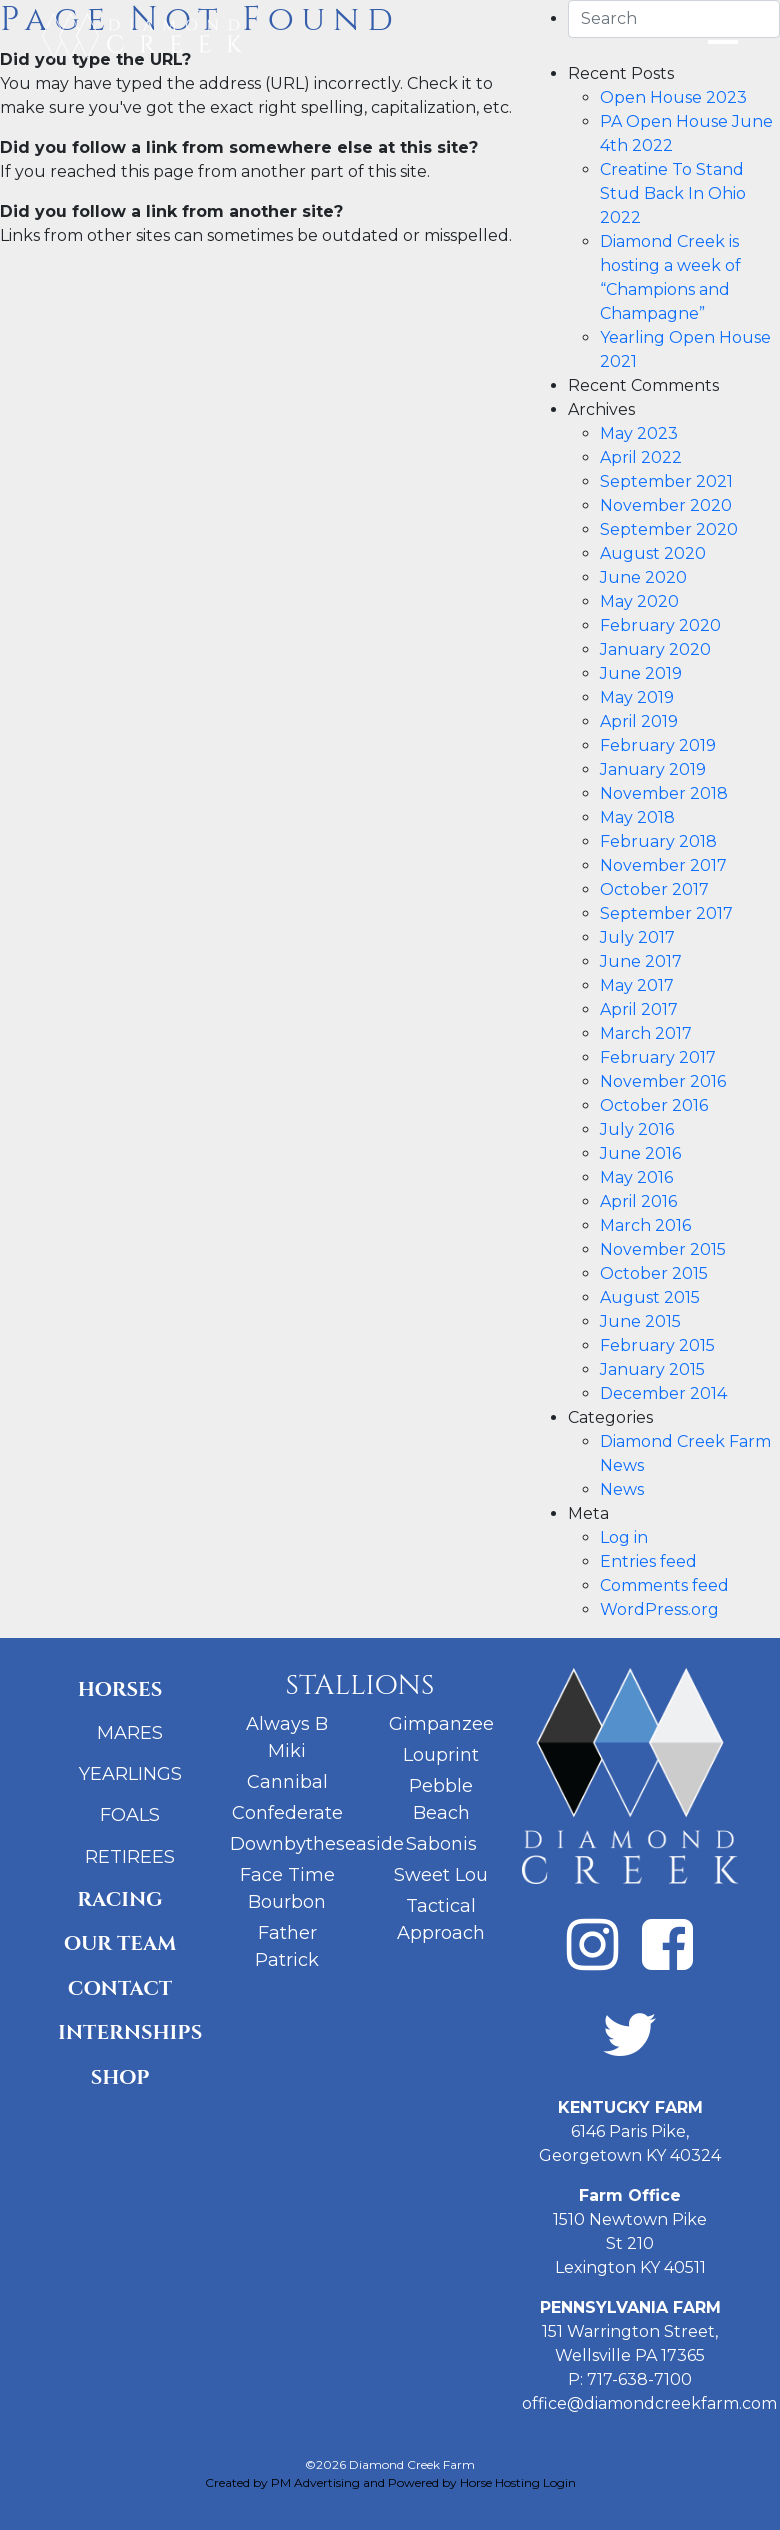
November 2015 (663, 1249)
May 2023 (639, 433)
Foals (130, 1815)
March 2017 (646, 1033)
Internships (128, 2032)
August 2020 (653, 553)
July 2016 (637, 1129)
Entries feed (648, 1561)
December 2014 (663, 1393)
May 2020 (639, 601)
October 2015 (654, 1273)
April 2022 (641, 457)
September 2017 (666, 913)
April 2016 (638, 1201)
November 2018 (664, 793)
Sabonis (441, 1844)
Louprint (441, 1755)
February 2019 (658, 745)
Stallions (359, 1685)
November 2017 (663, 865)
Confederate (287, 1813)
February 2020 (660, 625)
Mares (130, 1733)
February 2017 (658, 1057)
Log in (624, 1537)
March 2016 (645, 1225)
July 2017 (637, 937)
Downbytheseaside (317, 1844)
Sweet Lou (441, 1875)
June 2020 (643, 577)
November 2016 (663, 1081)
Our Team (120, 1943)
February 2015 (657, 1345)
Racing (119, 1899)
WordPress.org (659, 1609)
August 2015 (650, 1297)
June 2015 (640, 1321)
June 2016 (640, 1153)
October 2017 (654, 889)
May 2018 (637, 817)
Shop (120, 2077)
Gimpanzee (441, 1724)
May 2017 (637, 985)
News (622, 1489)
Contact (120, 1988)
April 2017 (639, 1009)
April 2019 (639, 721)
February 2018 (658, 841)
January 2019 (653, 769)
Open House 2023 (673, 97)
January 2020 (655, 649)
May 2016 (636, 1177)
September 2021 (666, 481)
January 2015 (652, 1369)
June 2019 (641, 673)
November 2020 (666, 505)
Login (559, 2482)
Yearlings (130, 1774)
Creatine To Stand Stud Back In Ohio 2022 (673, 193)
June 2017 (641, 961)
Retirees (130, 1857)
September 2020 (669, 529)
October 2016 (654, 1105)
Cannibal (287, 1782)
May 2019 (637, 697)
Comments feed (664, 1585)
